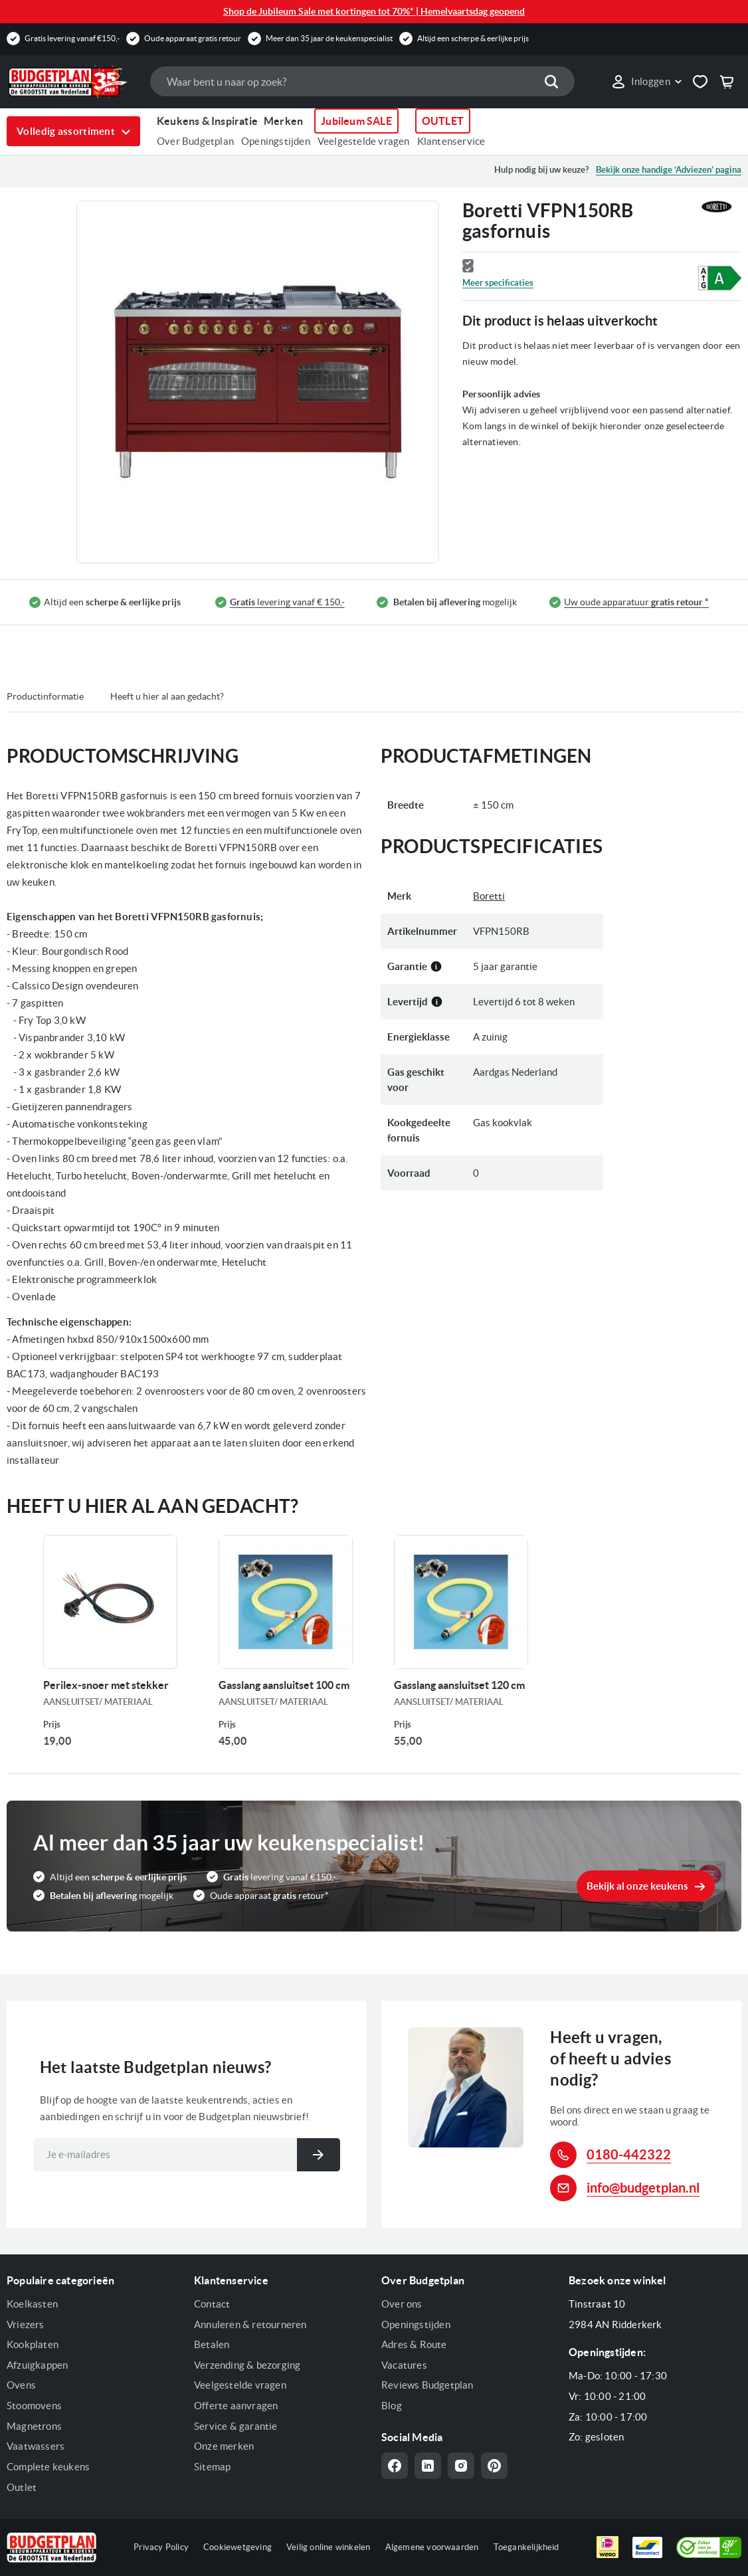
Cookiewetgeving (237, 2547)
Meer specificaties (497, 283)
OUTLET (443, 121)
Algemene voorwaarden (432, 2547)
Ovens (21, 2385)
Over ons (401, 2304)
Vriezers (26, 2324)
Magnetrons (34, 2426)
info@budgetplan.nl (643, 2187)
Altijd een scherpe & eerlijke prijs (473, 38)
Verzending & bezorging (247, 2365)
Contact (212, 2304)
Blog (391, 2405)
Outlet (22, 2487)
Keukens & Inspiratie (207, 121)
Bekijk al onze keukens (637, 1886)
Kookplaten (32, 2344)
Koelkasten (32, 2304)
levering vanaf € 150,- (287, 602)
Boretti (489, 896)
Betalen (211, 2344)
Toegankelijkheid (526, 2547)
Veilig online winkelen (328, 2547)
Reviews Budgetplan (427, 2385)
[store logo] (72, 81)
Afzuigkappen (37, 2365)
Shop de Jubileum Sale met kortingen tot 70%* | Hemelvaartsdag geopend (374, 11)
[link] (646, 82)
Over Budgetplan (195, 141)
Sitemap (212, 2466)
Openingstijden (275, 141)
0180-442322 (629, 2154)
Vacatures (404, 2365)
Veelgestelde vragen (364, 141)
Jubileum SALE (356, 121)
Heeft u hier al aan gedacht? (167, 696)
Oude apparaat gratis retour (192, 38)
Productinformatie (45, 696)
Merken (283, 121)
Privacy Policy (161, 2547)
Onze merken (224, 2446)
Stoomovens (34, 2405)
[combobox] (362, 81)
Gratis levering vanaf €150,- (72, 38)
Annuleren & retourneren (250, 2324)
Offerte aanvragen (236, 2405)
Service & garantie (236, 2426)
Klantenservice (451, 141)
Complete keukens (48, 2466)
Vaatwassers (35, 2446)
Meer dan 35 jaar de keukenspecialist (329, 38)
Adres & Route (414, 2344)
